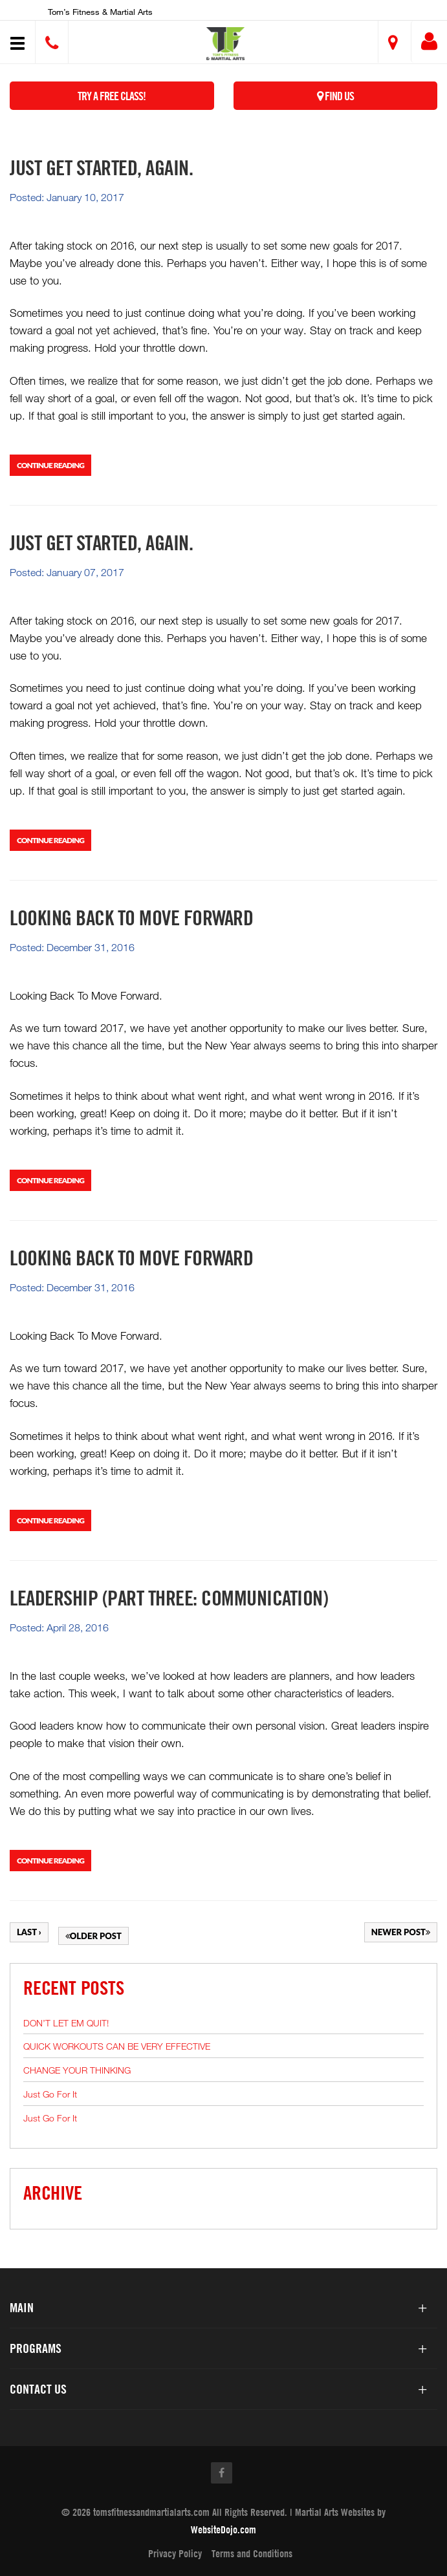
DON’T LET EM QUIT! (66, 2022)
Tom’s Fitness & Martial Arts (100, 11)
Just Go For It (50, 2093)
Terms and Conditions (252, 2553)
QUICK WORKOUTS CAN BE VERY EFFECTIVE (116, 2046)
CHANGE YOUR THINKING (77, 2070)
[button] (225, 43)
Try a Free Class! (112, 96)
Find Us (335, 96)
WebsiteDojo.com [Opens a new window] (223, 2529)
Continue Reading (50, 465)
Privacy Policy (175, 2553)
